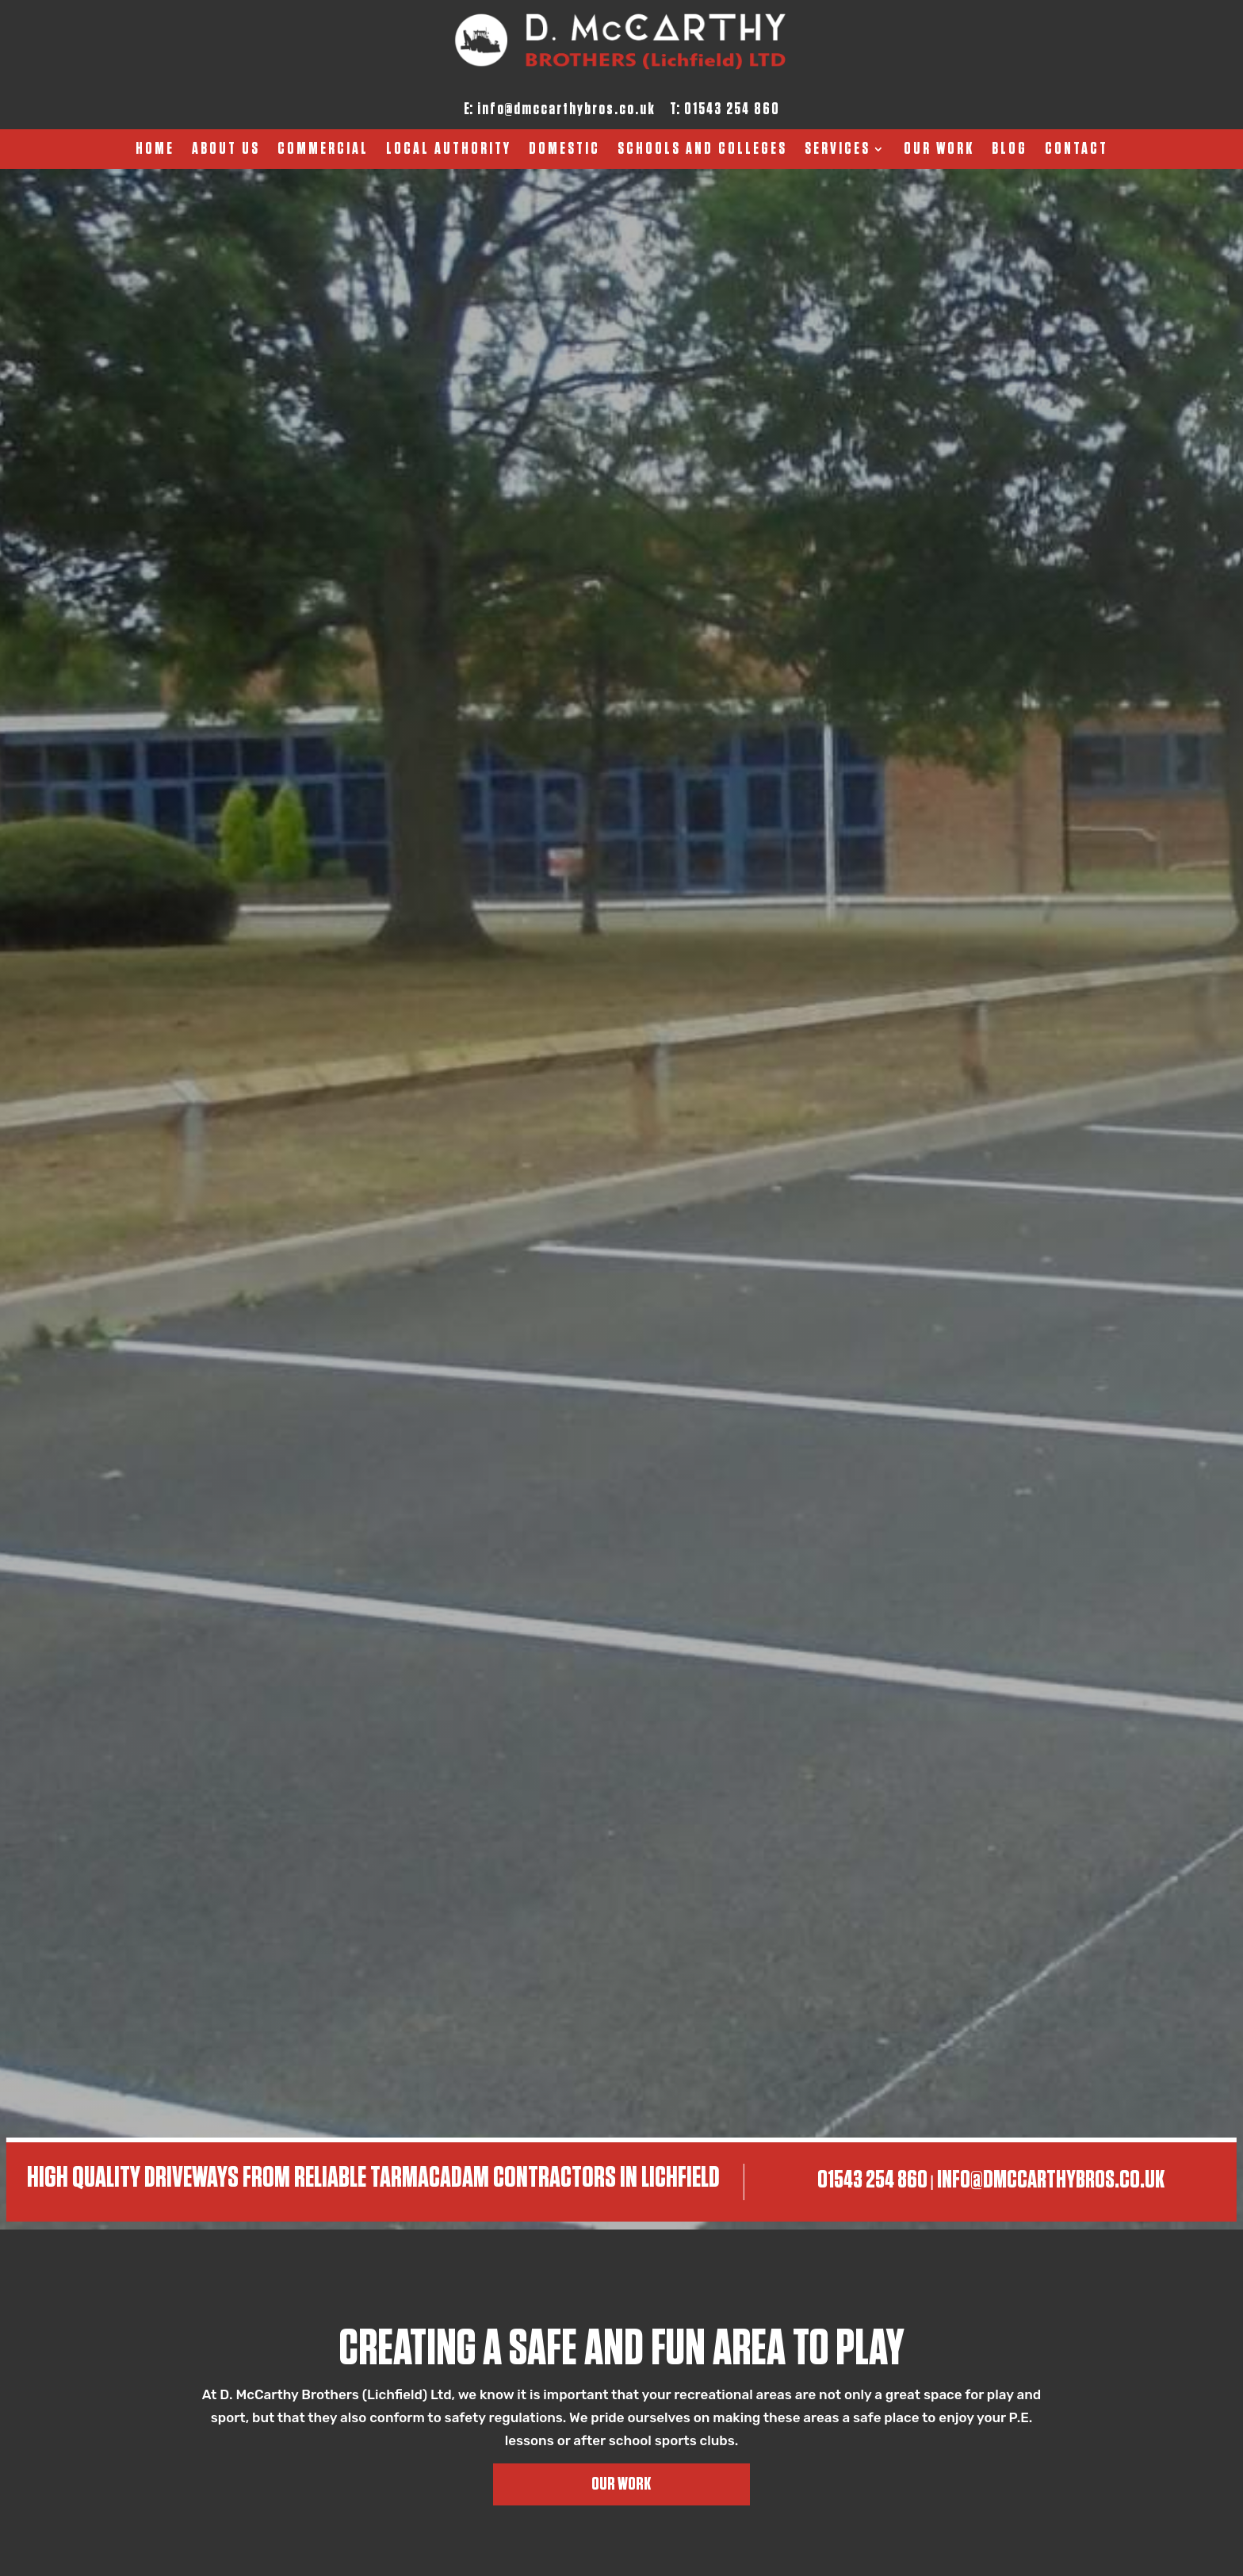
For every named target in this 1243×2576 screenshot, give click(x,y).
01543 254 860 (732, 109)
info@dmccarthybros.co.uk (566, 109)
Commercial (323, 150)
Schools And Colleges (702, 150)
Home (155, 150)
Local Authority (448, 150)
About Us (226, 150)
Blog (1009, 150)
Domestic (564, 150)
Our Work (939, 150)
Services (837, 150)
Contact (1076, 150)
